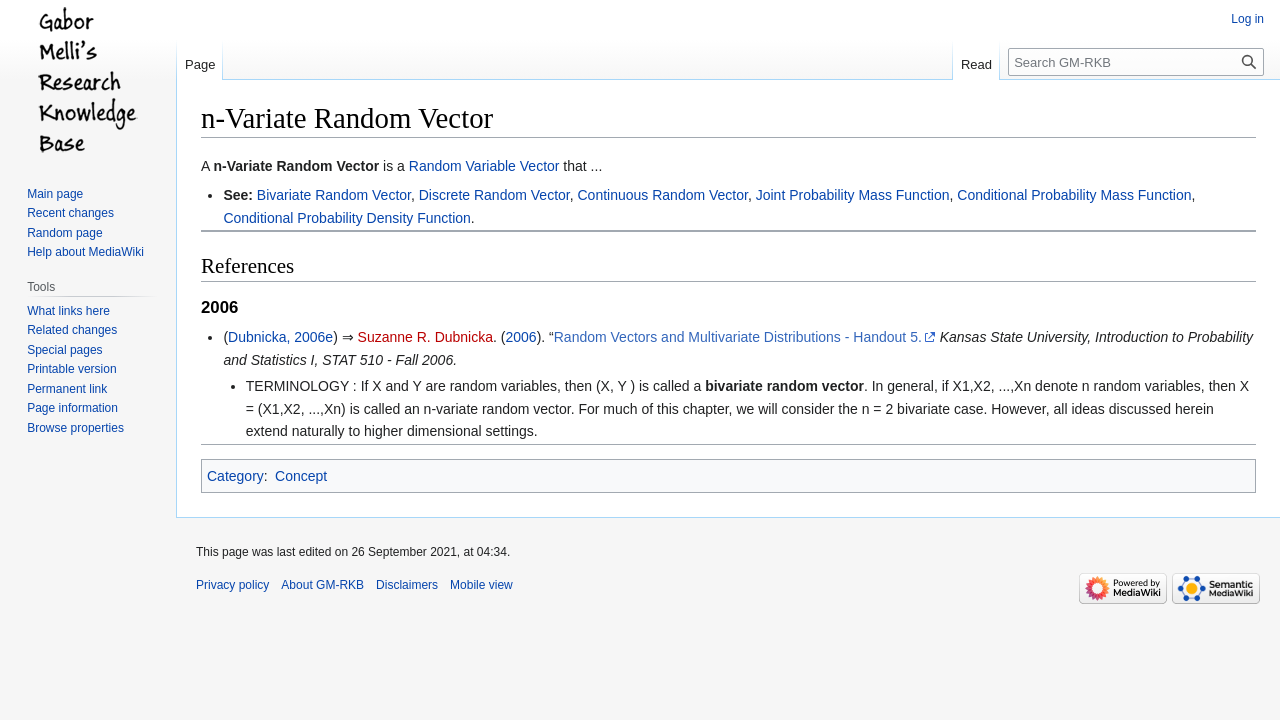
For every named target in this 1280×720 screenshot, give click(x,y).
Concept (301, 476)
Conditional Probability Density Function (346, 218)
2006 (520, 337)
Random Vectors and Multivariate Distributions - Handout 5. (738, 337)
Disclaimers (407, 585)
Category (235, 476)
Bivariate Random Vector (334, 195)
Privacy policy (232, 585)
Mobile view (481, 585)
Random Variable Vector (484, 166)
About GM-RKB (322, 585)
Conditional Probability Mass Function (1074, 195)
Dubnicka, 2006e (280, 337)
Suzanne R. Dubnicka (425, 337)
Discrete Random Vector (494, 195)
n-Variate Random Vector (296, 166)
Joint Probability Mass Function (853, 195)
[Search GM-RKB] (1136, 62)
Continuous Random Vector (662, 195)
